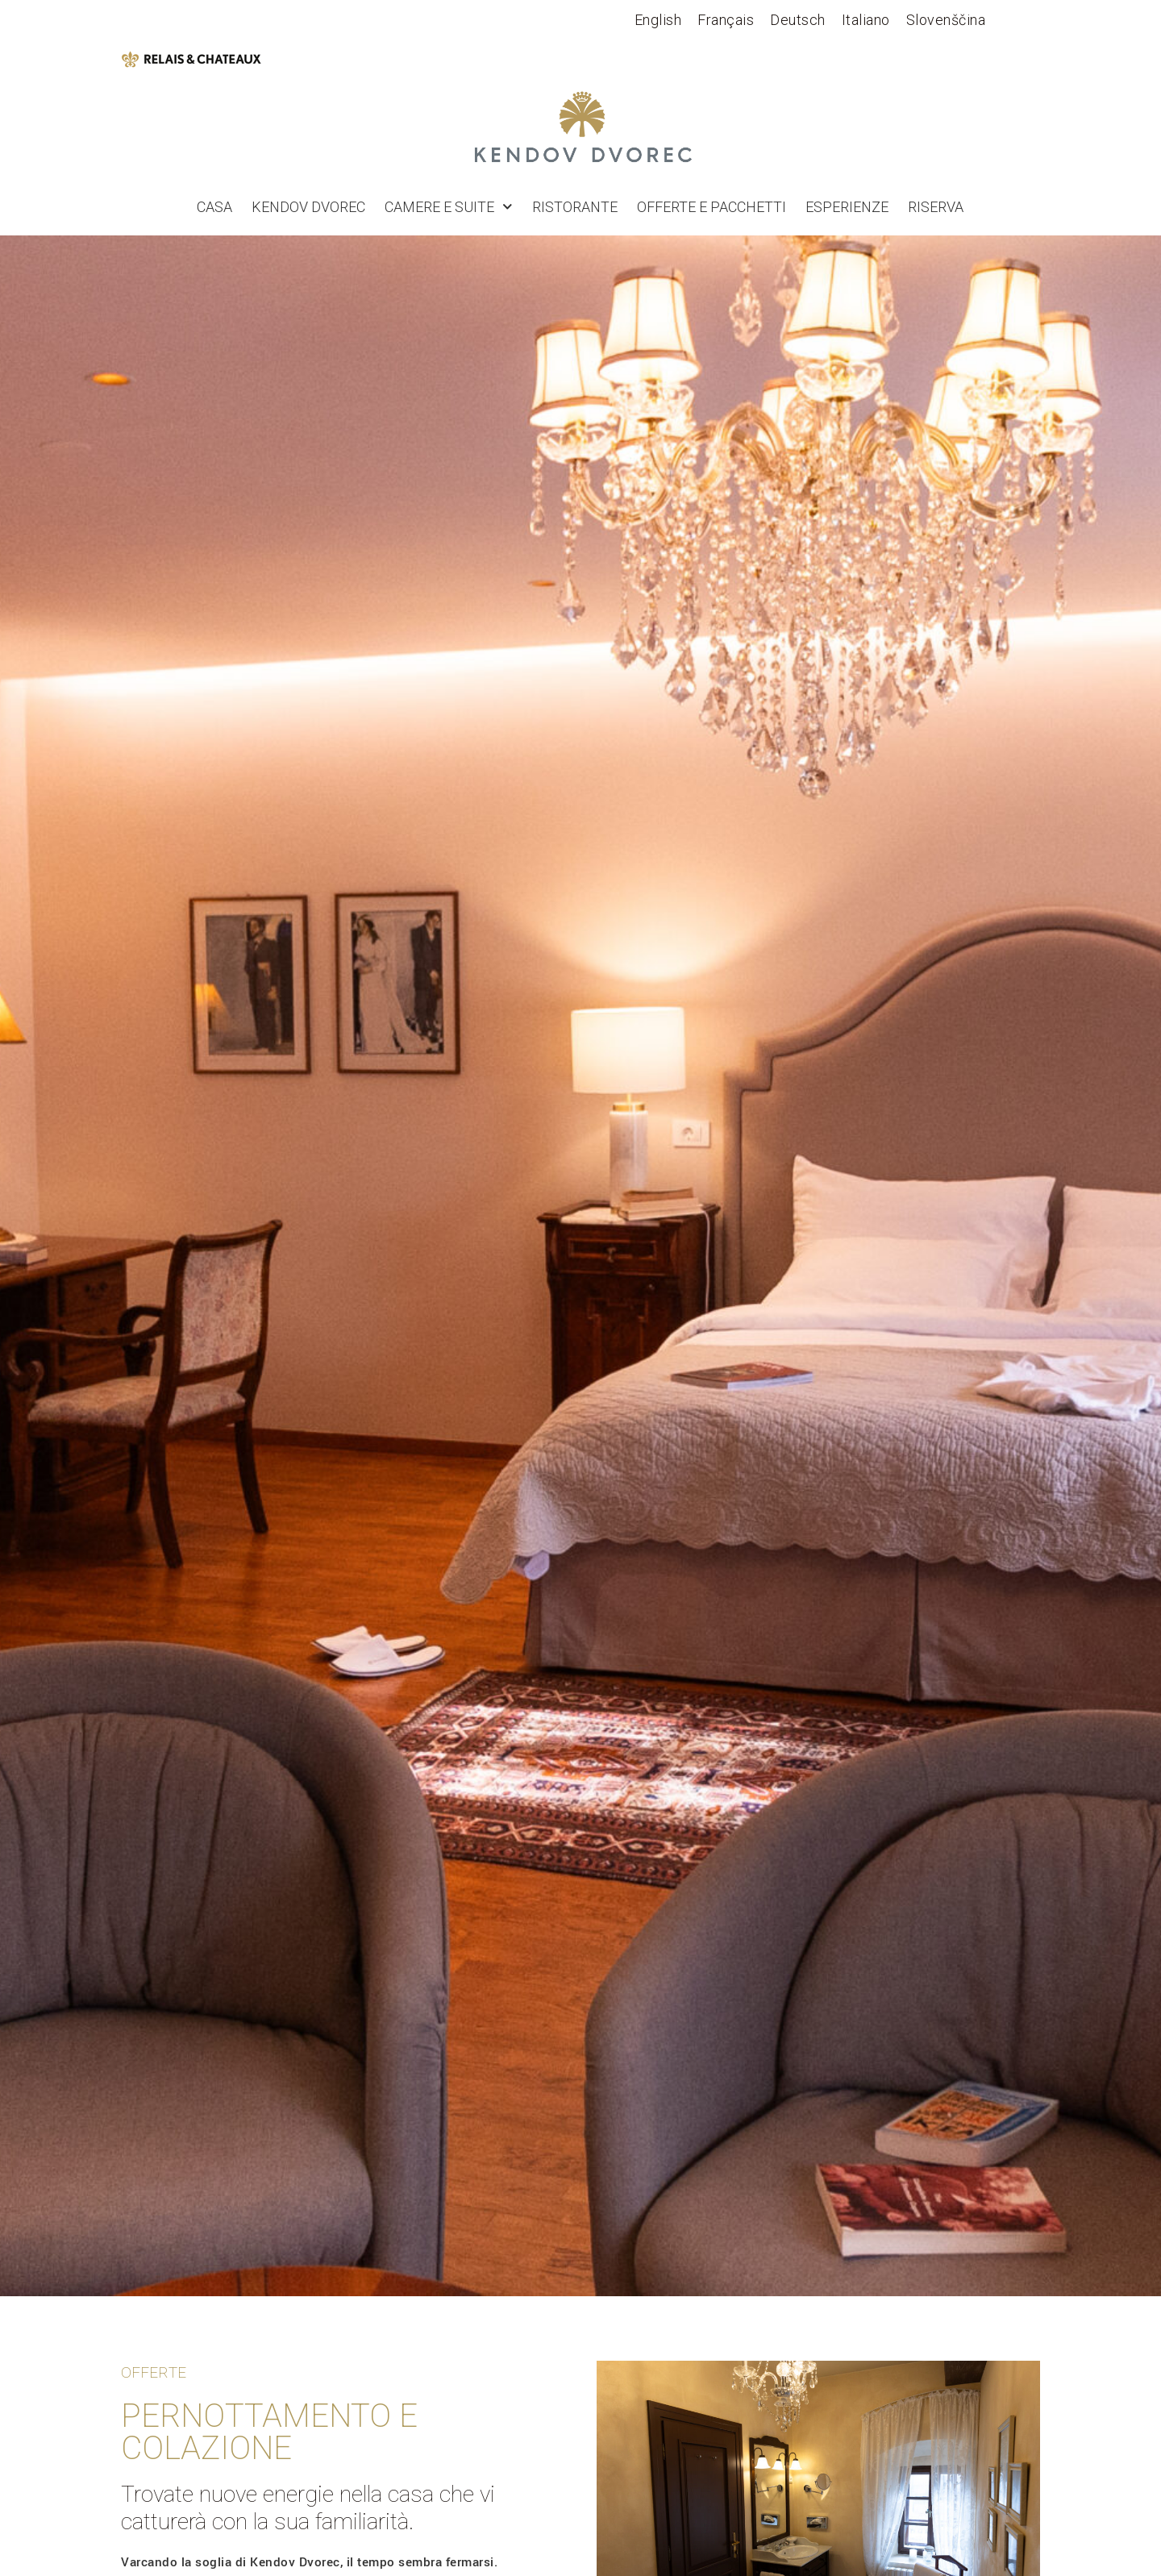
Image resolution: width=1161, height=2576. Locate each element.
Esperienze (846, 207)
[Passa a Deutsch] (798, 20)
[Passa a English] (658, 20)
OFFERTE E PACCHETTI (711, 207)
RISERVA (935, 207)
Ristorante (575, 207)
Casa (214, 207)
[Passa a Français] (725, 20)
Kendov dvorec (308, 207)
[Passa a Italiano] (866, 20)
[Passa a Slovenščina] (946, 20)
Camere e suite (449, 207)
